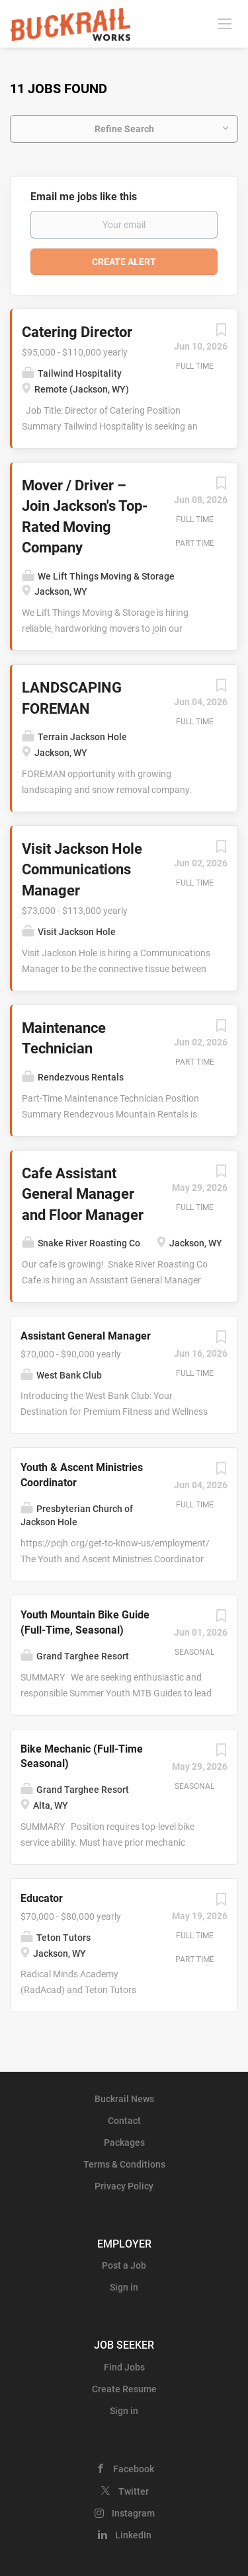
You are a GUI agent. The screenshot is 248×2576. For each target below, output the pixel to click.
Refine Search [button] (124, 129)
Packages (124, 2142)
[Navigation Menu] (224, 23)
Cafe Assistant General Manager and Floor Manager (83, 1194)
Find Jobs (124, 2367)
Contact (124, 2120)
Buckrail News (124, 2099)
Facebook (133, 2469)
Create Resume (124, 2389)
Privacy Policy (124, 2186)
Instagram (133, 2513)
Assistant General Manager (86, 1336)
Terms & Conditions (124, 2164)
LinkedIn (133, 2535)
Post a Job (124, 2265)
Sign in (124, 2287)
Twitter (133, 2491)
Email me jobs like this (83, 196)
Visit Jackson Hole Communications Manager (82, 870)
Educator (42, 1898)
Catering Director (77, 332)
